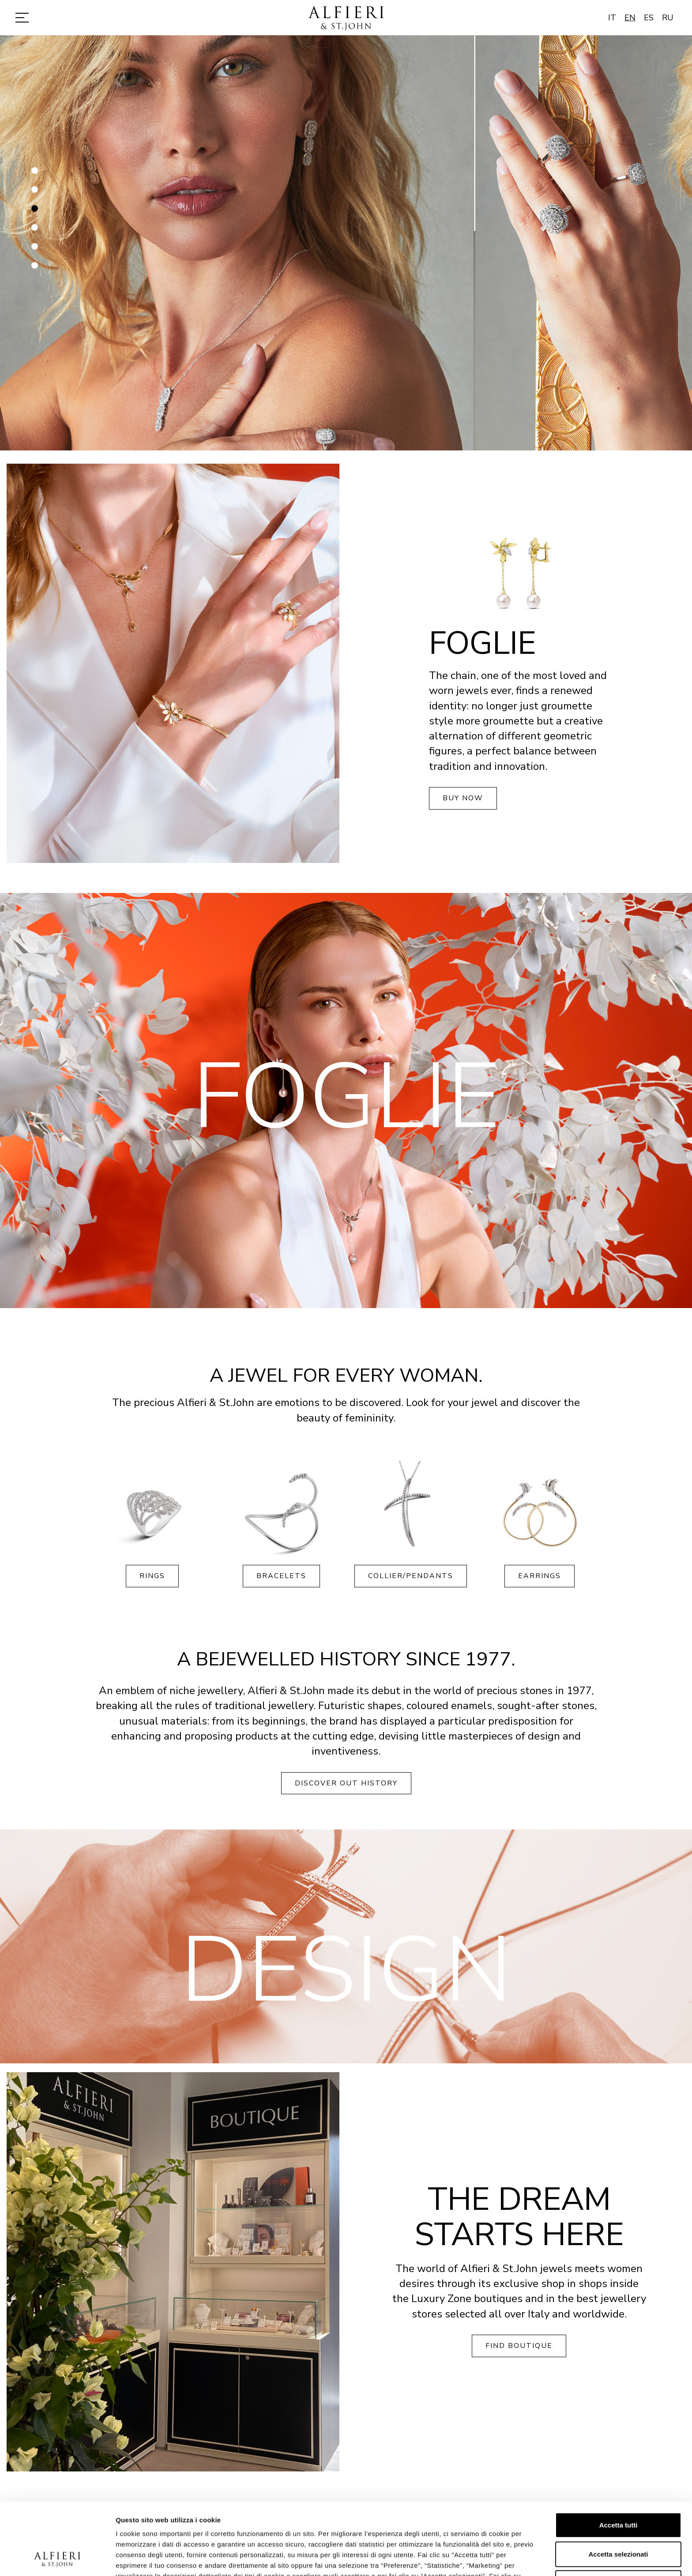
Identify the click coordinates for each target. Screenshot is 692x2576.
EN (630, 17)
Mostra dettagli (464, 2558)
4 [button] (35, 231)
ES (649, 17)
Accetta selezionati (618, 2486)
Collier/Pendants (410, 1576)
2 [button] (35, 193)
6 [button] (35, 268)
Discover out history (346, 1783)
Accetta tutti (618, 2457)
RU (667, 17)
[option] (346, 242)
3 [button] (35, 212)
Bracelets (281, 1576)
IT (612, 17)
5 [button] (35, 250)
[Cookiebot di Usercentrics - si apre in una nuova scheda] (57, 2558)
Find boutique (519, 2346)
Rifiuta (618, 2515)
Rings (152, 1576)
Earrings (539, 1576)
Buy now (463, 798)
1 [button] (35, 174)
